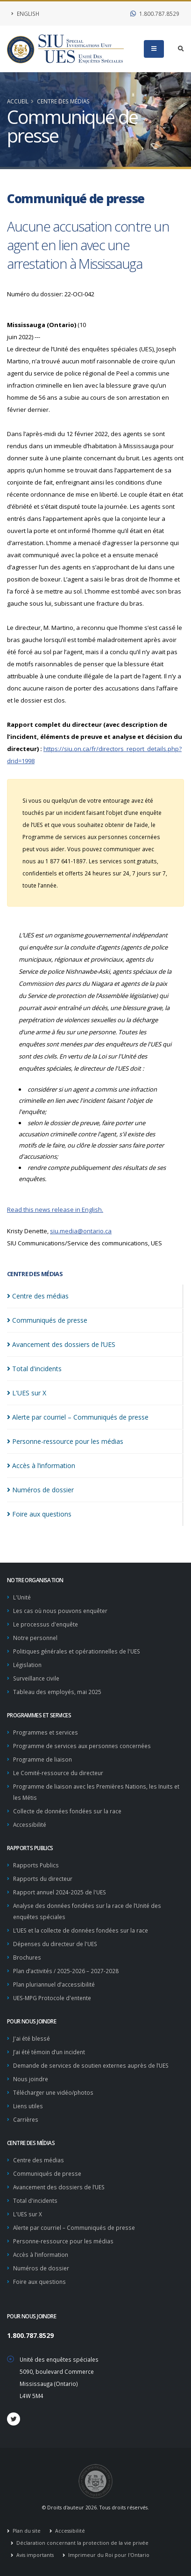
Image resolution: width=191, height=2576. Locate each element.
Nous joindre (30, 2079)
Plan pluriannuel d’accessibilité (54, 1984)
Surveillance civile (36, 1678)
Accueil (17, 101)
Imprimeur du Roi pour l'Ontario (108, 2555)
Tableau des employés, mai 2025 (57, 1691)
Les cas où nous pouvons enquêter (60, 1610)
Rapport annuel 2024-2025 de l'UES (59, 1892)
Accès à (41, 1465)
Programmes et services (45, 1732)
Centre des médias (63, 101)
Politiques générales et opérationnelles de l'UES (76, 1651)
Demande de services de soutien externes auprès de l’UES (91, 2065)
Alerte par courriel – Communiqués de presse (74, 2227)
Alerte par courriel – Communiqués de (78, 1417)
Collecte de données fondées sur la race (67, 1811)
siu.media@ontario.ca (81, 1231)
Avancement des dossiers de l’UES (59, 2187)
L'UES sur (26, 1392)
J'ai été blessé (31, 2038)
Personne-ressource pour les (65, 1441)
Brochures (27, 1957)
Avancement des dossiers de (61, 1344)
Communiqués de (47, 1320)
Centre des (38, 1295)
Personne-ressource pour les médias (63, 2241)
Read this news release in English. (55, 1209)
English (25, 13)
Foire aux (39, 1514)
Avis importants (34, 2555)
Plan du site (26, 2531)
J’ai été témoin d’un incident (49, 2052)
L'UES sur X (27, 2214)
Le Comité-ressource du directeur (58, 1773)
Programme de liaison (42, 1759)
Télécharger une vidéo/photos (53, 2092)
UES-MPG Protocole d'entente (52, 1998)
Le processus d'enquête (45, 1624)
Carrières (25, 2119)
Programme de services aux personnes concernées (82, 1745)
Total (34, 1368)
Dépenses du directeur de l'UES (55, 1943)
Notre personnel (35, 1637)
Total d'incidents (35, 2200)
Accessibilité (29, 1824)
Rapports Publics (36, 1865)
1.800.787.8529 (154, 13)
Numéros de (40, 1489)
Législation (27, 1664)
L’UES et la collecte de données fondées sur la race (80, 1930)
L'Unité (22, 1597)
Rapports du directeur (42, 1878)
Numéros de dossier (41, 2268)
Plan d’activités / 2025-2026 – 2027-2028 (66, 1971)
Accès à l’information (40, 2254)
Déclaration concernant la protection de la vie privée (82, 2543)
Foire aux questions (39, 2281)
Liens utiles (28, 2106)
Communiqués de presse (47, 2173)
